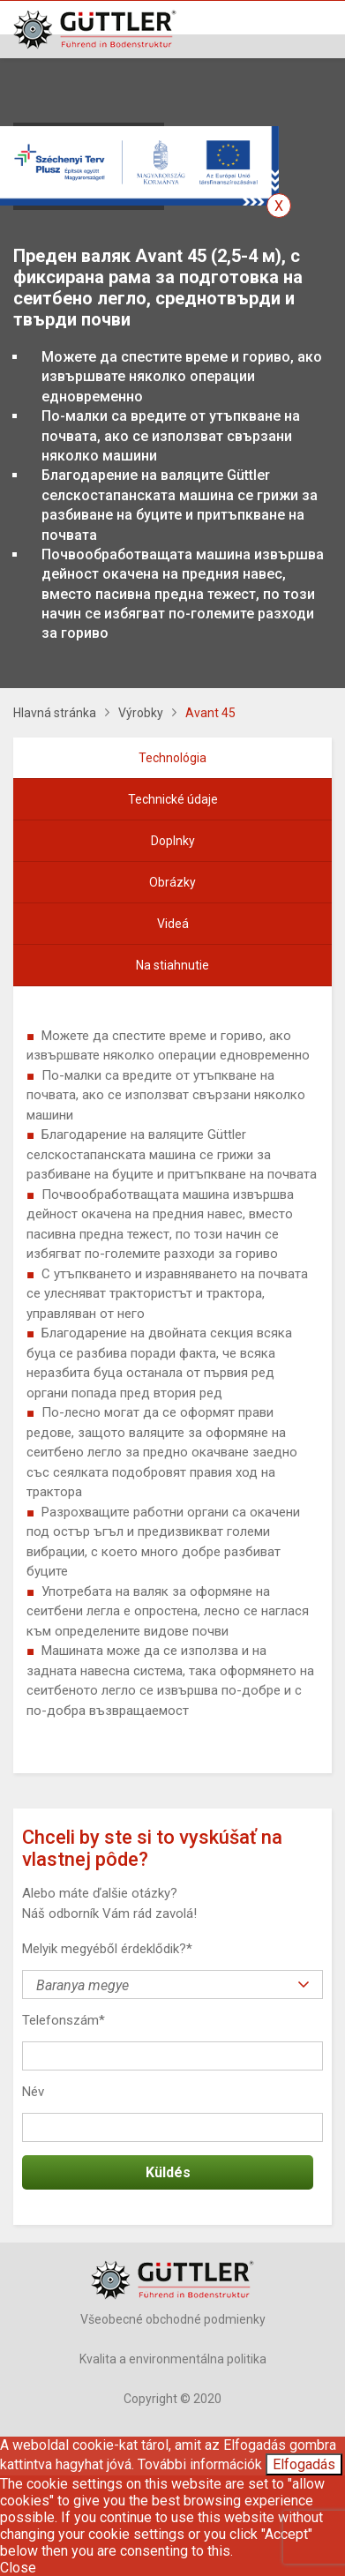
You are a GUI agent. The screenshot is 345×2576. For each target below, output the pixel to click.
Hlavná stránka (54, 713)
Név (33, 2092)
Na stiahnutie (172, 965)
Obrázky (172, 882)
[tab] (172, 758)
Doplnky (173, 841)
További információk (200, 2464)
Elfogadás (304, 2464)
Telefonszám (63, 2020)
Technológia (172, 758)
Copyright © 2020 (172, 2399)
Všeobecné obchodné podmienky (173, 2319)
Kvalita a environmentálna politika (172, 2359)
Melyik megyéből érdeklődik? (107, 1949)
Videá (173, 924)
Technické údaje (173, 799)
